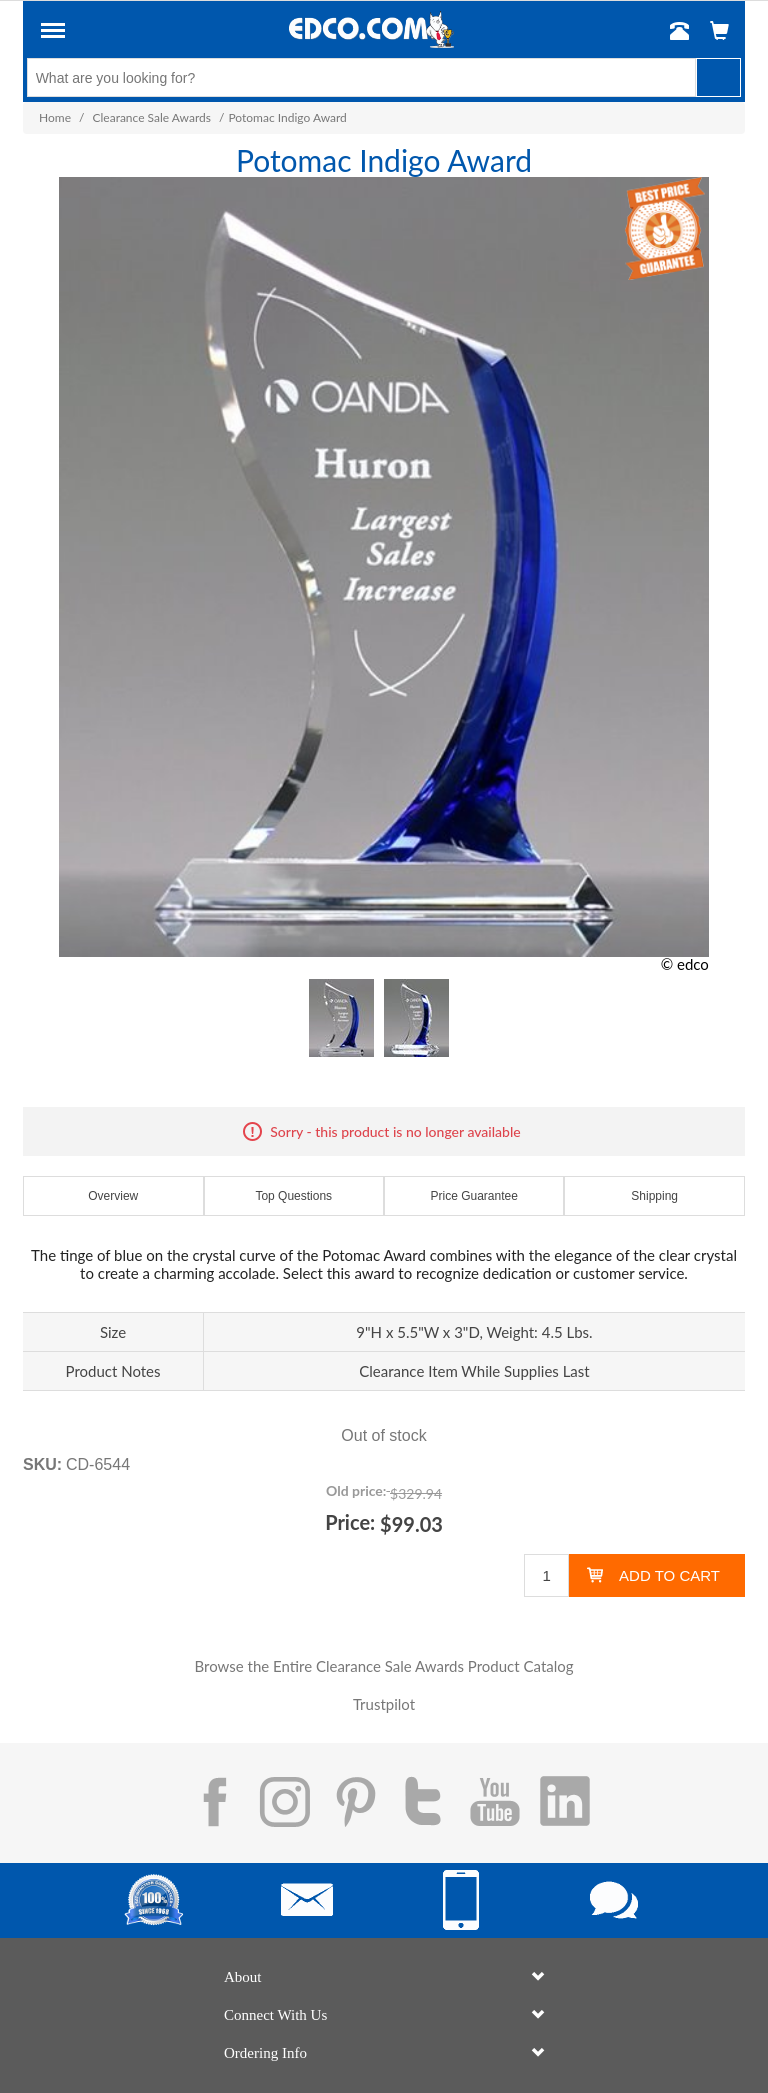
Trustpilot (384, 1704)
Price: (350, 1522)
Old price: (356, 1490)
